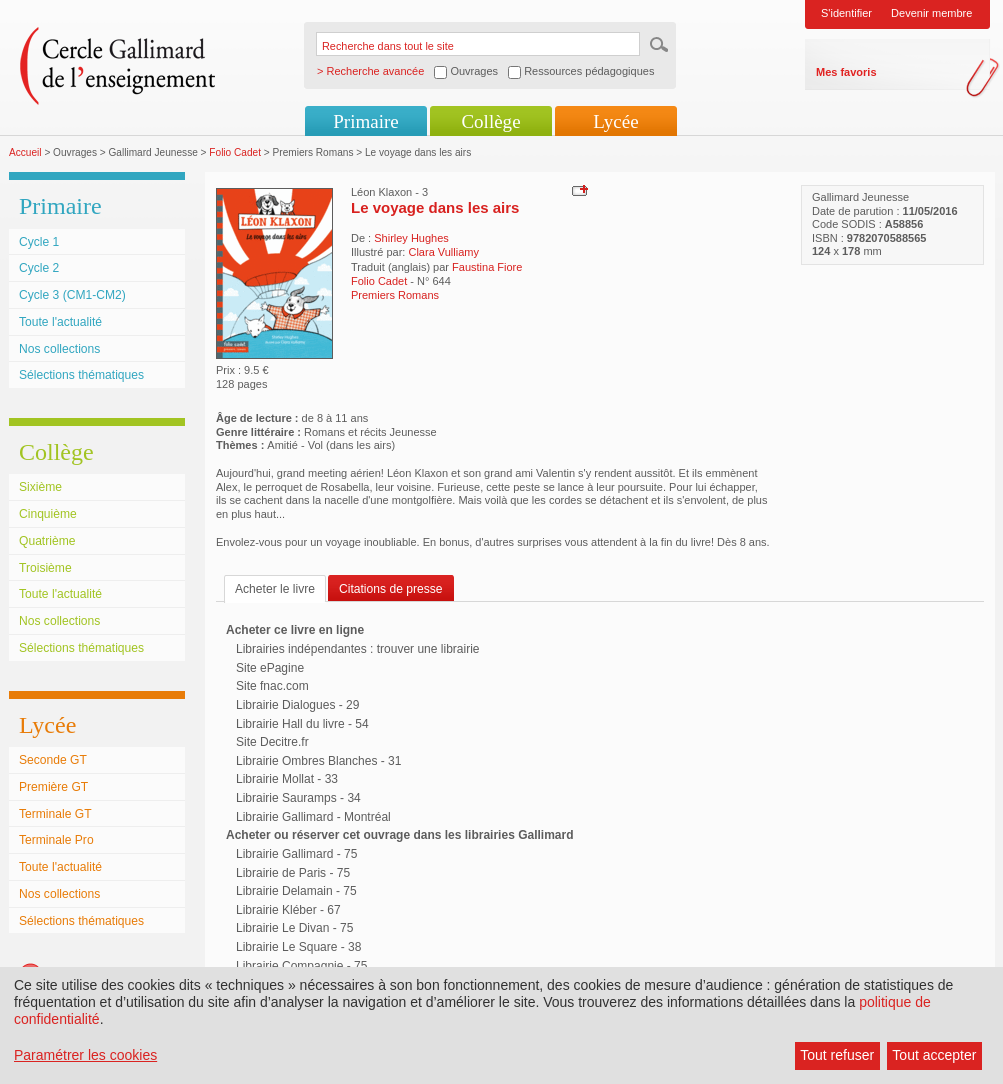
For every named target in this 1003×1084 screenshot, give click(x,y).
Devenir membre (931, 13)
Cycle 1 (39, 242)
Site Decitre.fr (272, 742)
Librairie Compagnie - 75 (301, 966)
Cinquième (48, 514)
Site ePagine (270, 668)
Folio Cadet (235, 152)
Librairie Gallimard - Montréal (313, 817)
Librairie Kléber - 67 (288, 910)
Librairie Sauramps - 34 (298, 798)
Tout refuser (837, 1055)
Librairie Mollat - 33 (287, 779)
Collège (490, 121)
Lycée (615, 121)
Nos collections (59, 349)
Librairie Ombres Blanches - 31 (318, 761)
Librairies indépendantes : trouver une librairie (357, 649)
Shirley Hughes (411, 238)
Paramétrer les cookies (85, 1055)
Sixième (40, 487)
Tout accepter (934, 1055)
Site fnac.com (272, 686)
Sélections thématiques (81, 375)
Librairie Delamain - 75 (296, 891)
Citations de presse (391, 589)
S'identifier (846, 13)
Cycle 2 (39, 268)
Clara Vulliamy (443, 252)
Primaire (365, 121)
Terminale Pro (56, 840)
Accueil (25, 152)
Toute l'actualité (60, 322)
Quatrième (47, 541)
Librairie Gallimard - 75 (296, 854)
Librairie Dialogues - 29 (297, 705)
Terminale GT (55, 814)
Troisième (45, 568)
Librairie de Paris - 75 (293, 873)
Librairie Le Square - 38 (298, 947)
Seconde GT (53, 760)
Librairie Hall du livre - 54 (302, 724)
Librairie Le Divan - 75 (294, 928)
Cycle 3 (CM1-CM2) (72, 295)
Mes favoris (846, 72)
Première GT (53, 787)
